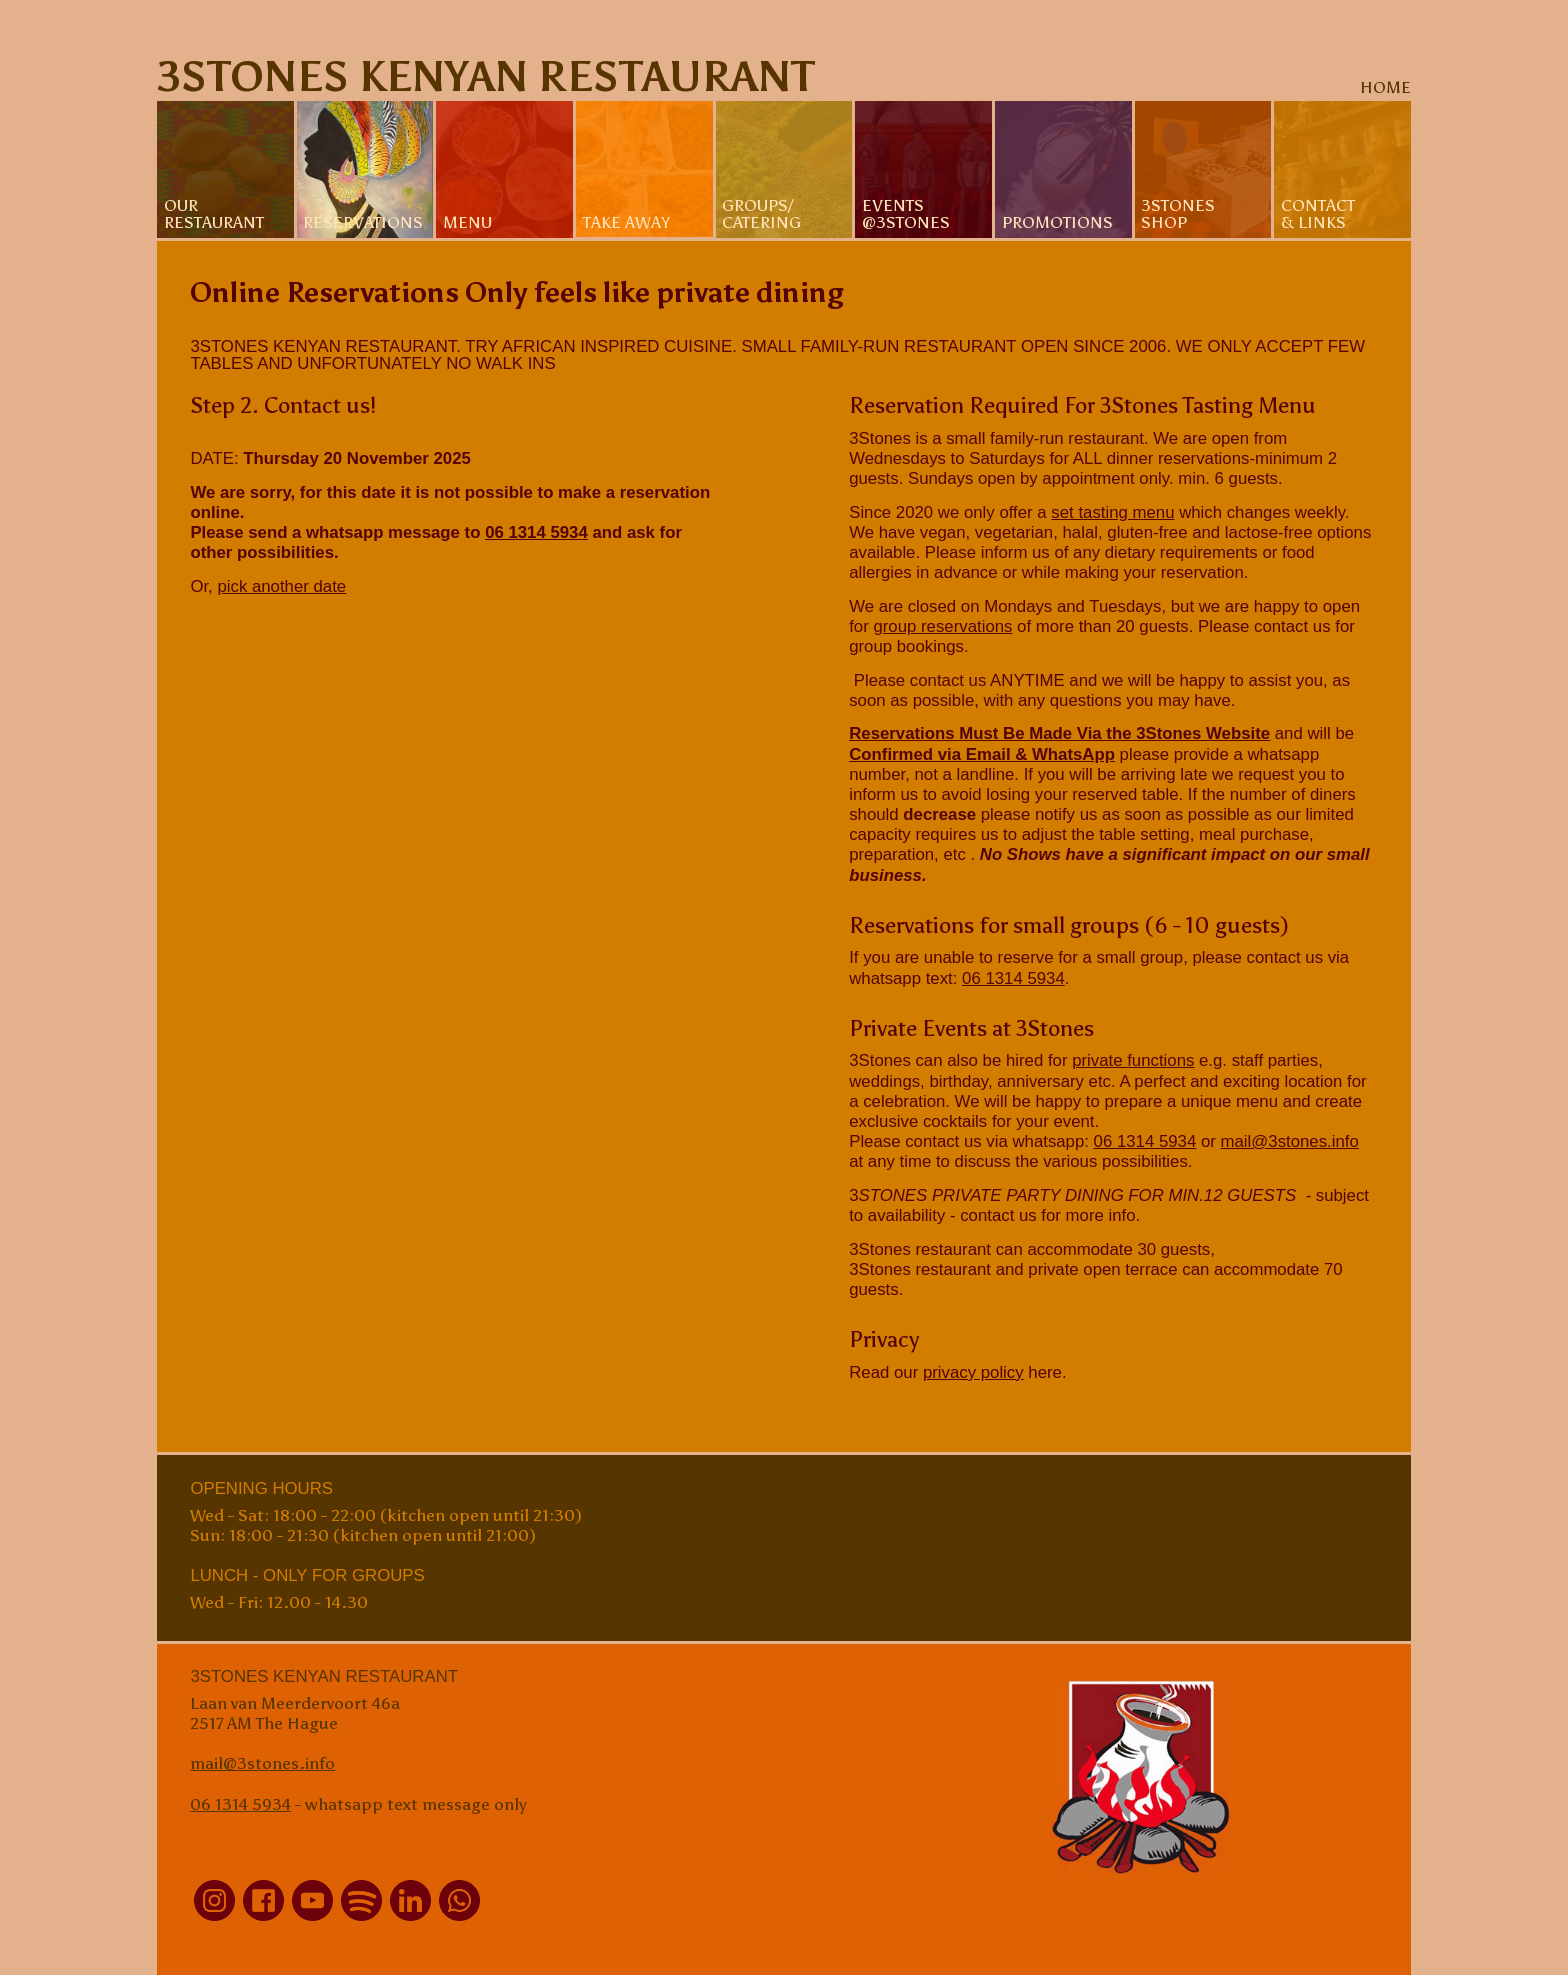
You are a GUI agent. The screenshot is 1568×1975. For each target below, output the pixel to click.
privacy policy (973, 1372)
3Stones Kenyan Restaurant (486, 76)
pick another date (281, 586)
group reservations (942, 626)
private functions (1133, 1060)
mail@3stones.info (1290, 1141)
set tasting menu (1112, 512)
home (1385, 87)
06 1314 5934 (536, 532)
